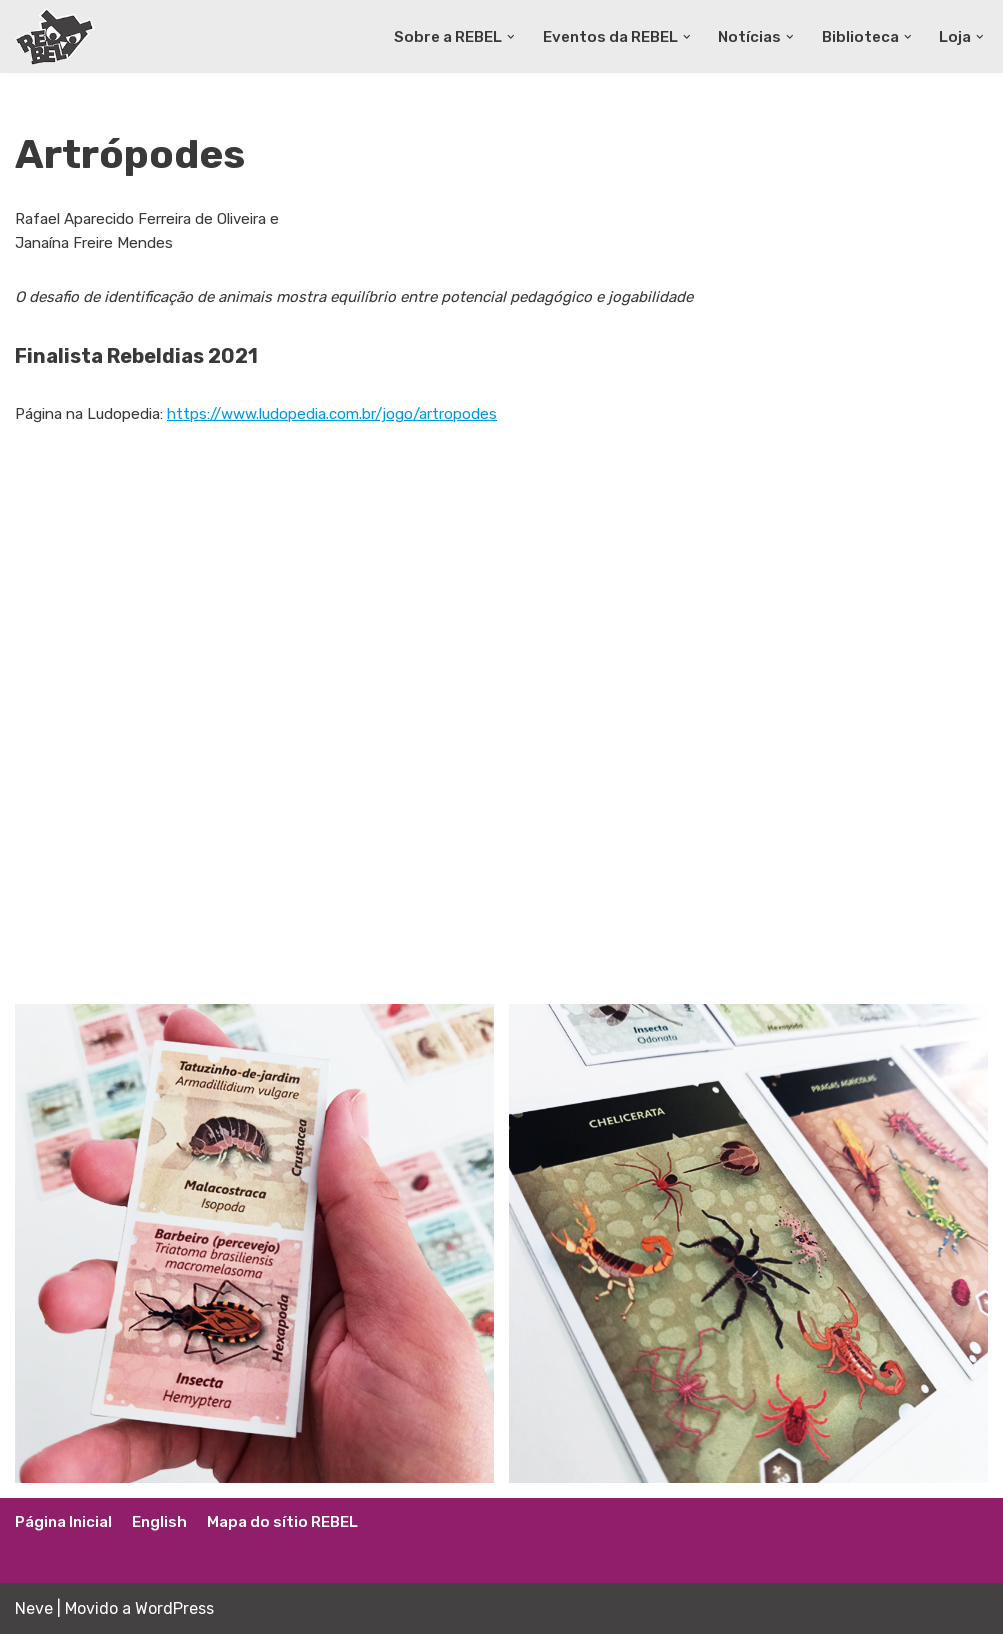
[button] (493, 36)
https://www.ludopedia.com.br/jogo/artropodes (360, 423)
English (167, 1533)
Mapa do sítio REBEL (296, 1533)
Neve (34, 1619)
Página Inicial (67, 1533)
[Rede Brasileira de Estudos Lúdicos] (55, 36)
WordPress (174, 1619)
